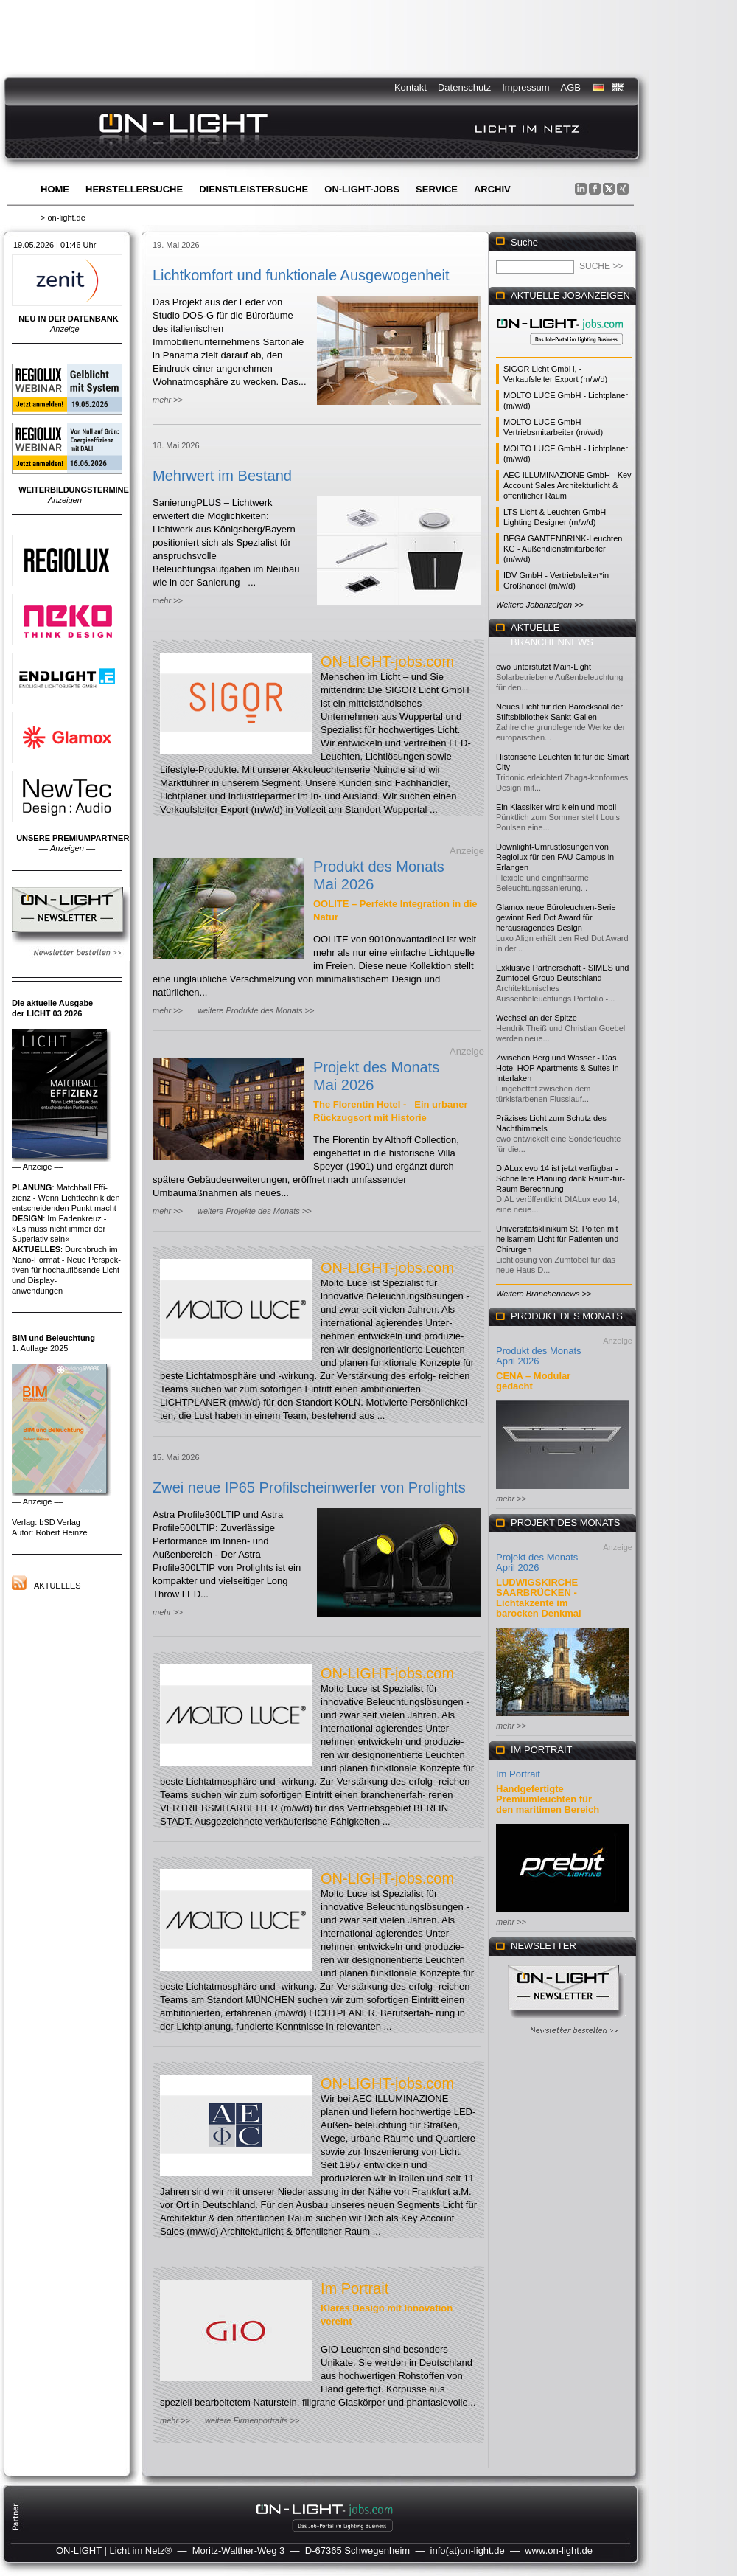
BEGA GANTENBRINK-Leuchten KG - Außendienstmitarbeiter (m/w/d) (562, 548)
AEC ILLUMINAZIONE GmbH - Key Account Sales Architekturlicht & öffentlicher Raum (567, 485)
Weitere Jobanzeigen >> (540, 604)
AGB (571, 87)
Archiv (492, 189)
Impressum (525, 87)
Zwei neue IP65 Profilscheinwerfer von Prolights (309, 1487)
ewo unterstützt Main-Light (543, 666)
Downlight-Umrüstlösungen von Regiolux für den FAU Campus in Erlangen (555, 857)
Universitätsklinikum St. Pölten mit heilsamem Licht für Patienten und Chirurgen (557, 1239)
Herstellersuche (134, 189)
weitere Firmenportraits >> (252, 2420)
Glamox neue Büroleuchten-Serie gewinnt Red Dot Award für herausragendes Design (556, 917)
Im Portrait (354, 2288)
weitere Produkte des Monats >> (256, 1010)
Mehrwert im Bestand (222, 476)
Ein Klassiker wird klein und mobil (556, 806)
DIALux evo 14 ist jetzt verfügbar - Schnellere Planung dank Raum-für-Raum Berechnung (560, 1178)
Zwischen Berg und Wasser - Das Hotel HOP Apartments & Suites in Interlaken (557, 1068)
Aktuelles (57, 1585)
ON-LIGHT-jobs (361, 189)
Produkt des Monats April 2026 (538, 1356)
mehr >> (168, 399)
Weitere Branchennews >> (543, 1293)
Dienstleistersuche (253, 189)
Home (55, 189)
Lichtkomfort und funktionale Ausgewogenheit (301, 275)
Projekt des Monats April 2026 (537, 1562)
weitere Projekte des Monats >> (255, 1211)
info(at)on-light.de (467, 2550)
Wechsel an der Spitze (536, 1017)
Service (437, 189)
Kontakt (410, 87)
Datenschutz (464, 87)
